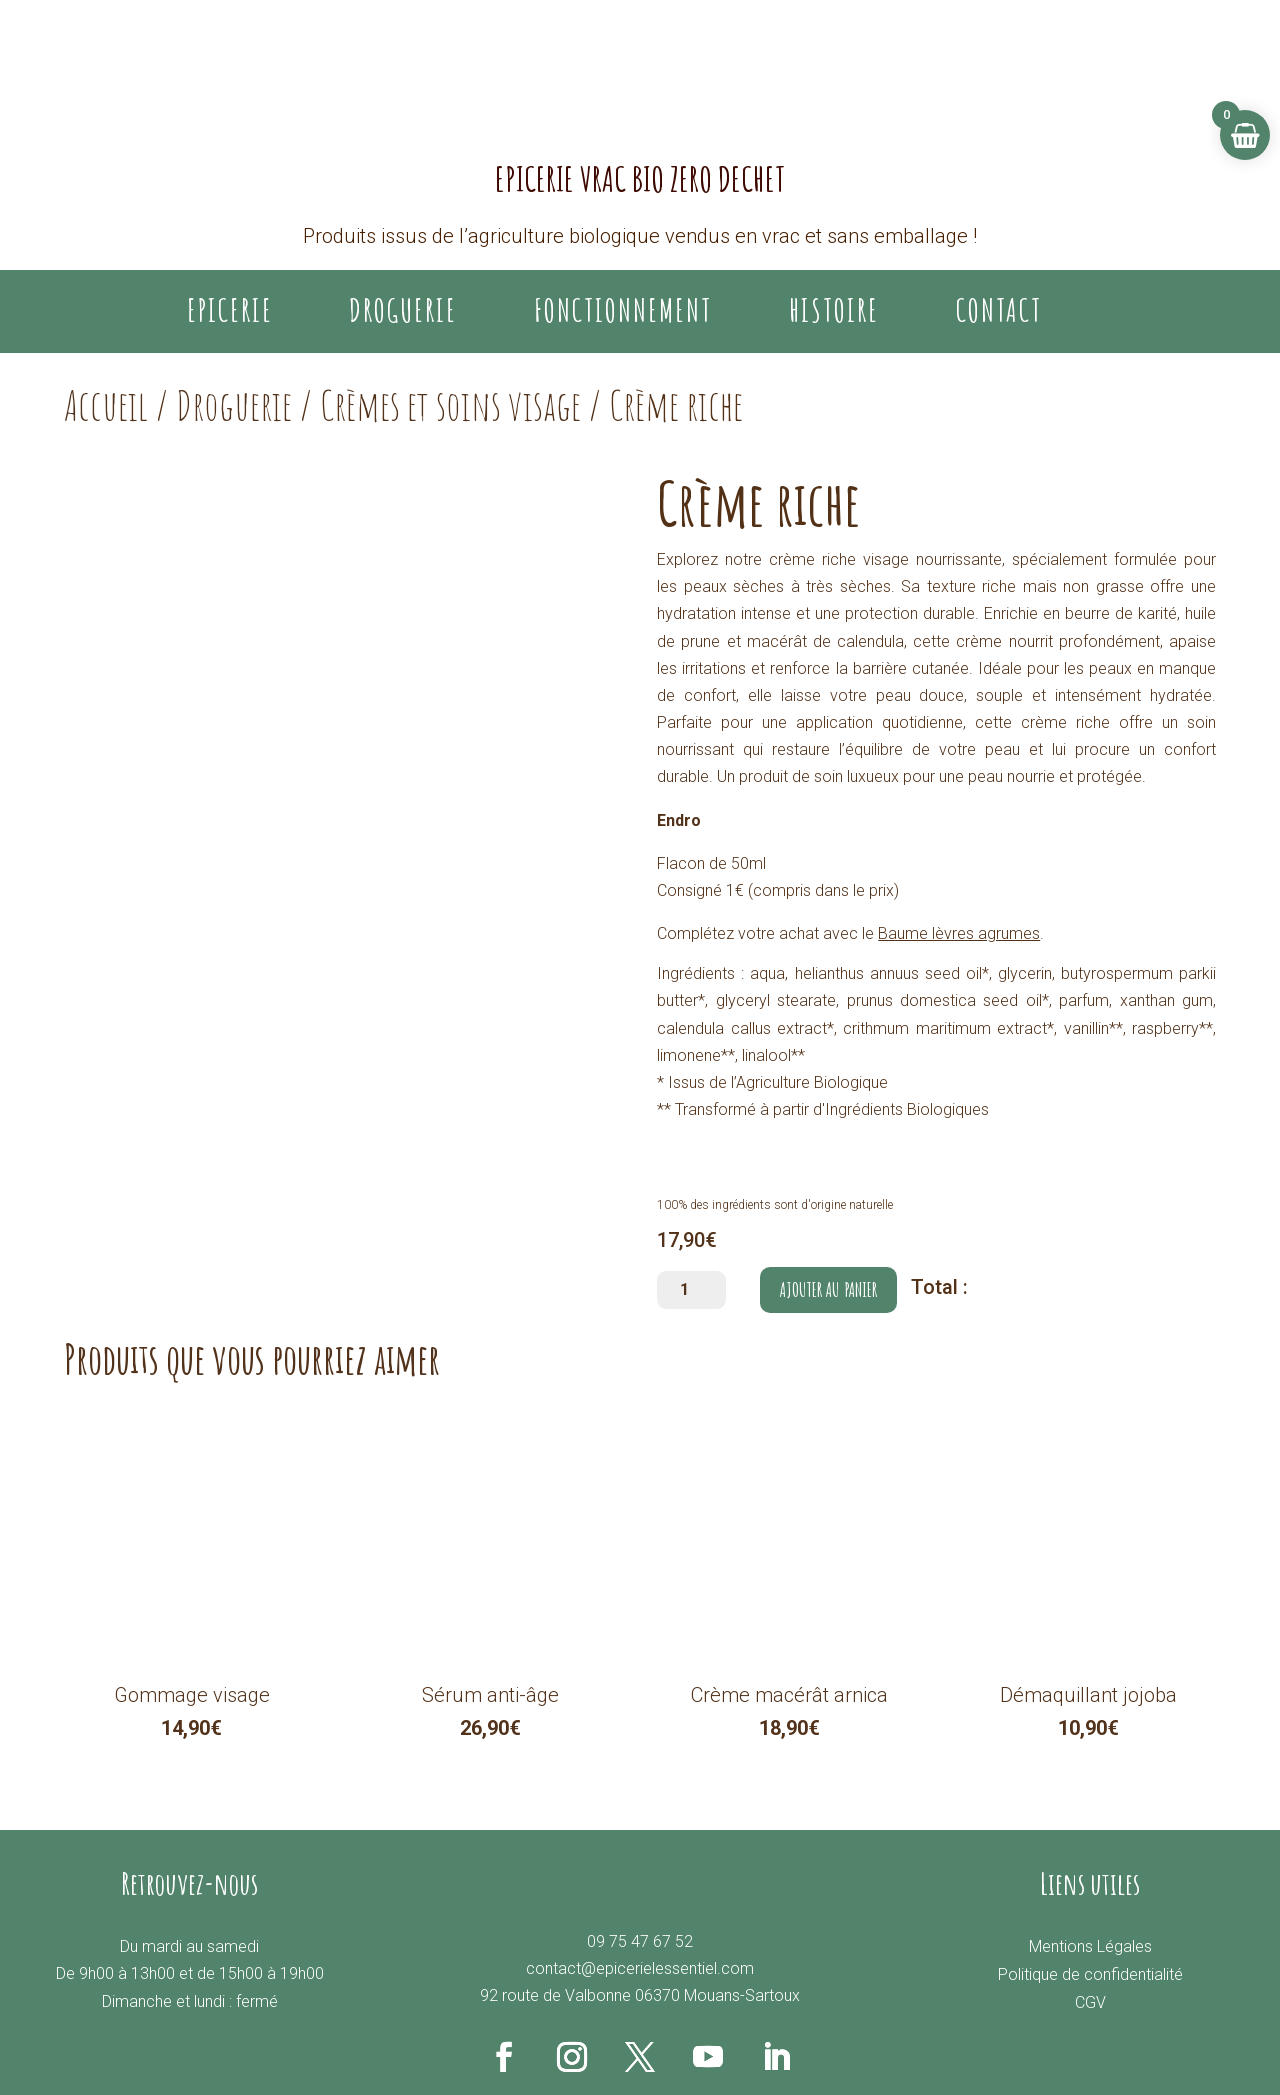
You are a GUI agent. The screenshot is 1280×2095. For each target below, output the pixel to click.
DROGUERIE (403, 311)
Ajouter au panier (828, 1289)
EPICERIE (230, 311)
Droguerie (234, 405)
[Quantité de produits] (691, 1290)
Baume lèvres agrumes (959, 933)
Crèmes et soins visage (450, 405)
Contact (999, 311)
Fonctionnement (623, 311)
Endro (679, 820)
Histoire (834, 311)
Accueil (106, 405)
